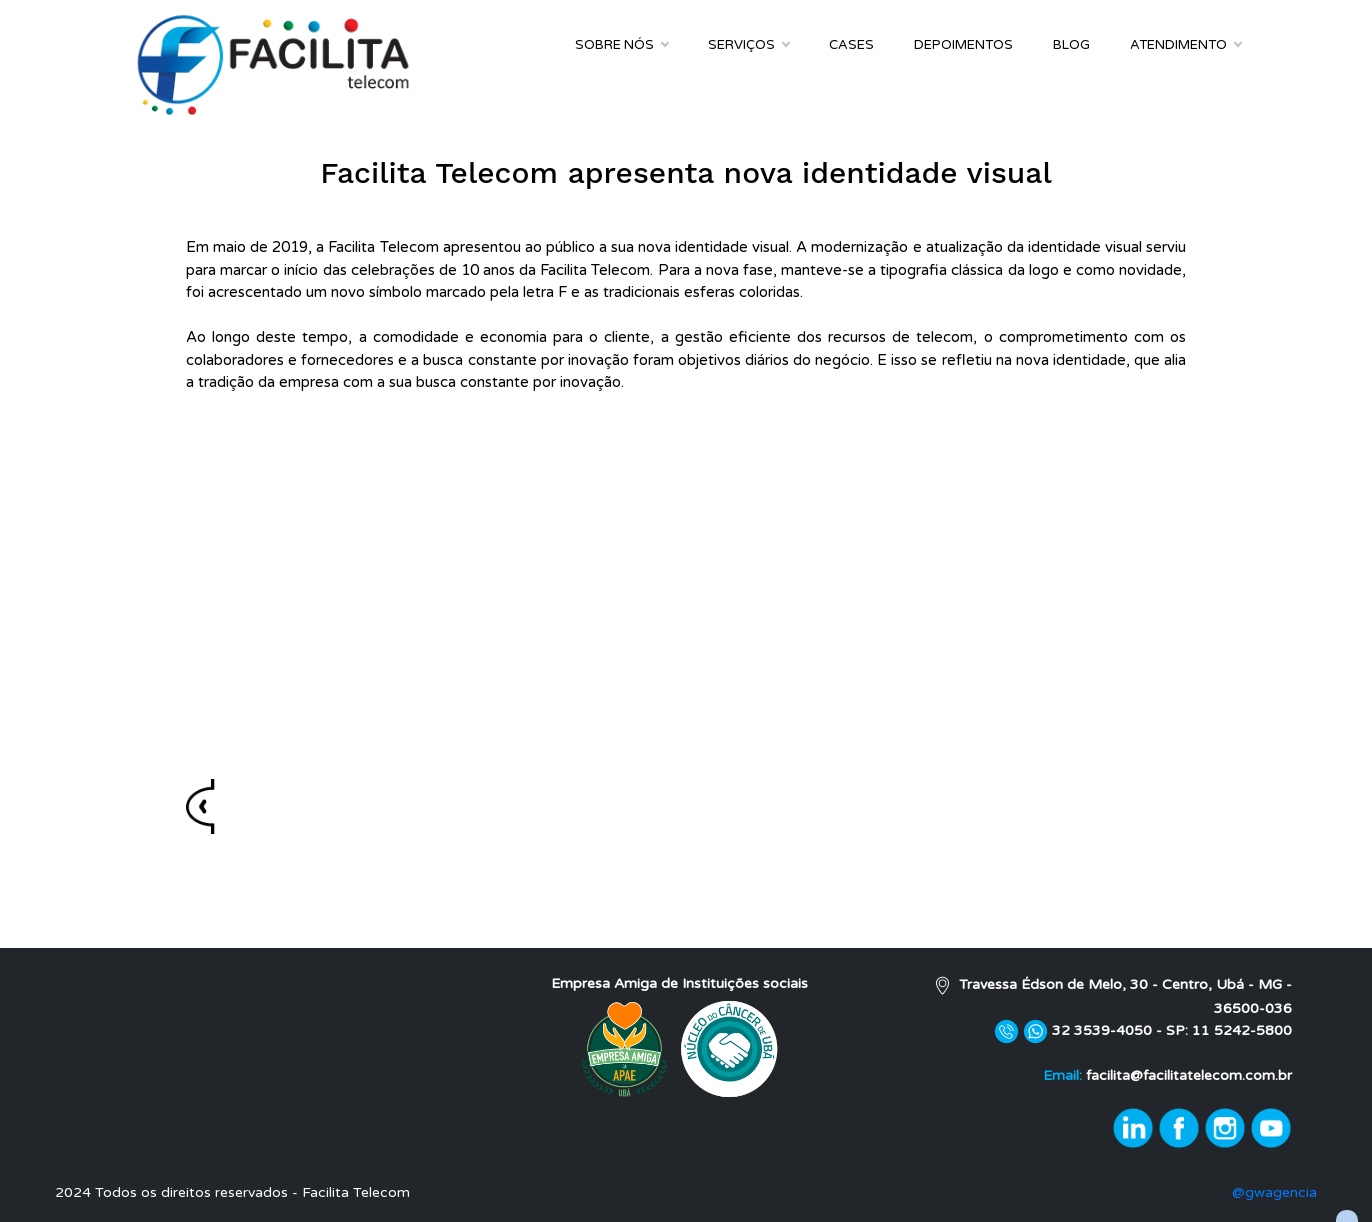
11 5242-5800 (1242, 1030)
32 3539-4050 (1104, 1030)
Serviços (748, 45)
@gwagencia (1274, 1192)
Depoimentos (963, 45)
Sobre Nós (621, 45)
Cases (851, 45)
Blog (1071, 45)
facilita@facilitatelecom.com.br (1189, 1075)
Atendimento (1185, 45)
